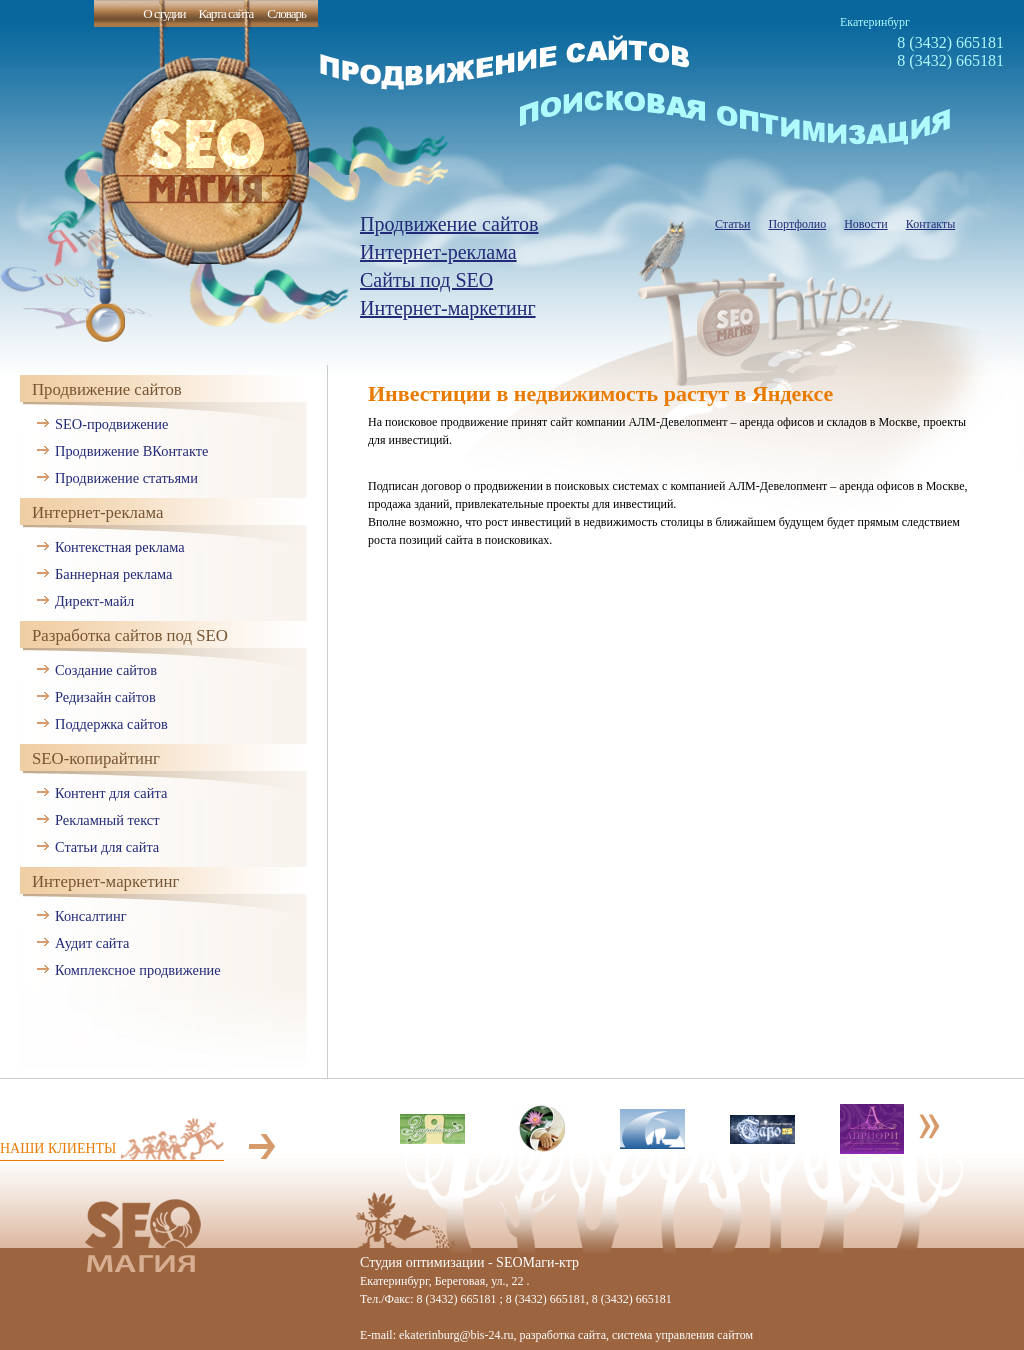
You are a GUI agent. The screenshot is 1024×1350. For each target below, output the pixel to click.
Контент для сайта (111, 793)
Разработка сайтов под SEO (130, 635)
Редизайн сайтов (105, 697)
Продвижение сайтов (449, 224)
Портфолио (797, 224)
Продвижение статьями (126, 478)
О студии (164, 13)
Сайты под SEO (426, 280)
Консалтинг (91, 916)
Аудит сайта (92, 943)
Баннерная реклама (113, 574)
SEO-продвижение (111, 424)
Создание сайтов (106, 670)
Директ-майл (94, 601)
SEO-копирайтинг (96, 758)
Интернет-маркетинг (448, 308)
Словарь (286, 13)
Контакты (931, 224)
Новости (866, 224)
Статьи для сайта (107, 847)
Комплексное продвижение (138, 970)
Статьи (732, 224)
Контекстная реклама (120, 547)
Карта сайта (225, 13)
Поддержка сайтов (111, 724)
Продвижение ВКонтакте (131, 451)
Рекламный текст (107, 820)
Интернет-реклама (438, 252)
